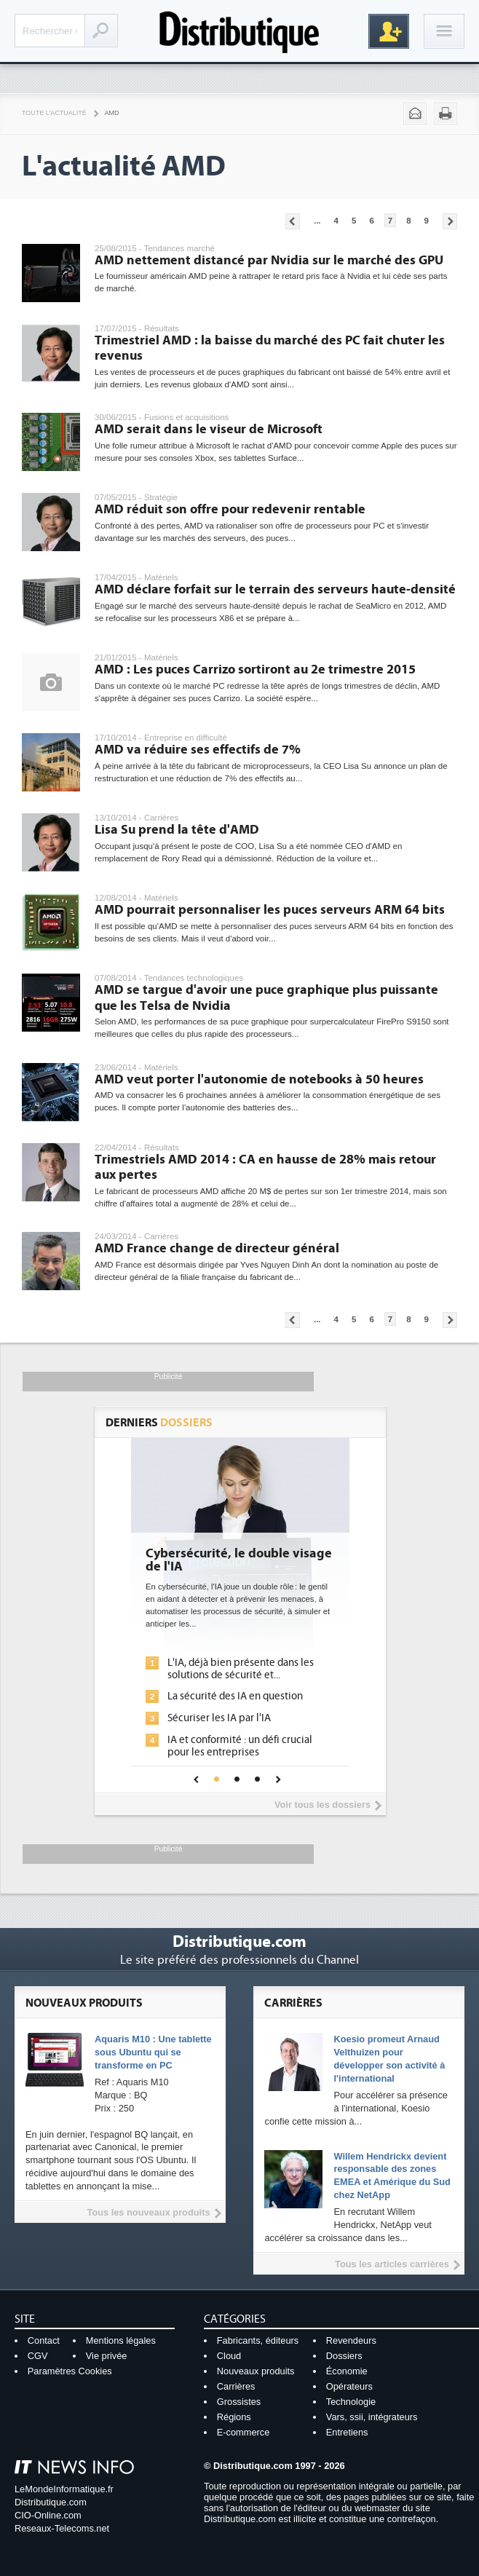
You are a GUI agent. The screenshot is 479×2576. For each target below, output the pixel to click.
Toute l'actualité (54, 112)
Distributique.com (51, 2502)
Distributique (239, 31)
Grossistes (239, 2401)
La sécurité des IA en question (235, 1696)
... (317, 220)
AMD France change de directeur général (217, 1248)
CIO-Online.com (48, 2515)
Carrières (236, 2386)
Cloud (229, 2355)
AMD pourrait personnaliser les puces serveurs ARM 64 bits (270, 909)
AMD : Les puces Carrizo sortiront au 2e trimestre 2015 (255, 669)
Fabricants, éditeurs (257, 2340)
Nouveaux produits (256, 2371)
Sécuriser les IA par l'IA (219, 1718)
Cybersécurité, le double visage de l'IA (239, 1560)
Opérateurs (349, 2386)
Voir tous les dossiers (322, 1804)
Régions (234, 2416)
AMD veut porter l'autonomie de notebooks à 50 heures (259, 1079)
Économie (347, 2371)
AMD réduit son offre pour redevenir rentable (230, 509)
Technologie (351, 2401)
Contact (44, 2340)
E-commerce (243, 2432)
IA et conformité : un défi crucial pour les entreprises (239, 1746)
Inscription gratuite (388, 31)
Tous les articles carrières (392, 2264)
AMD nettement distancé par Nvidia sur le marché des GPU (269, 260)
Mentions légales (121, 2340)
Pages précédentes (292, 221)
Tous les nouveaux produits (148, 2212)
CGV (38, 2355)
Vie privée (106, 2355)
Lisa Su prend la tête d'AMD (177, 829)
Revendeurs (351, 2340)
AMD (112, 112)
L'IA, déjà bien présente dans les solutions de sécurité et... (240, 1668)
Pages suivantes (450, 221)
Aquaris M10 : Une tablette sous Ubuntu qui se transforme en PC (153, 2052)
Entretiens (347, 2432)
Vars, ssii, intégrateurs (372, 2416)
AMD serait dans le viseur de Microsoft (208, 429)
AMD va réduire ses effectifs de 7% (198, 749)
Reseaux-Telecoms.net (62, 2528)
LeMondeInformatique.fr (64, 2489)
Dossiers (344, 2355)
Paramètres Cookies (70, 2371)
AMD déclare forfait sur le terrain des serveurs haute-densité (275, 589)
